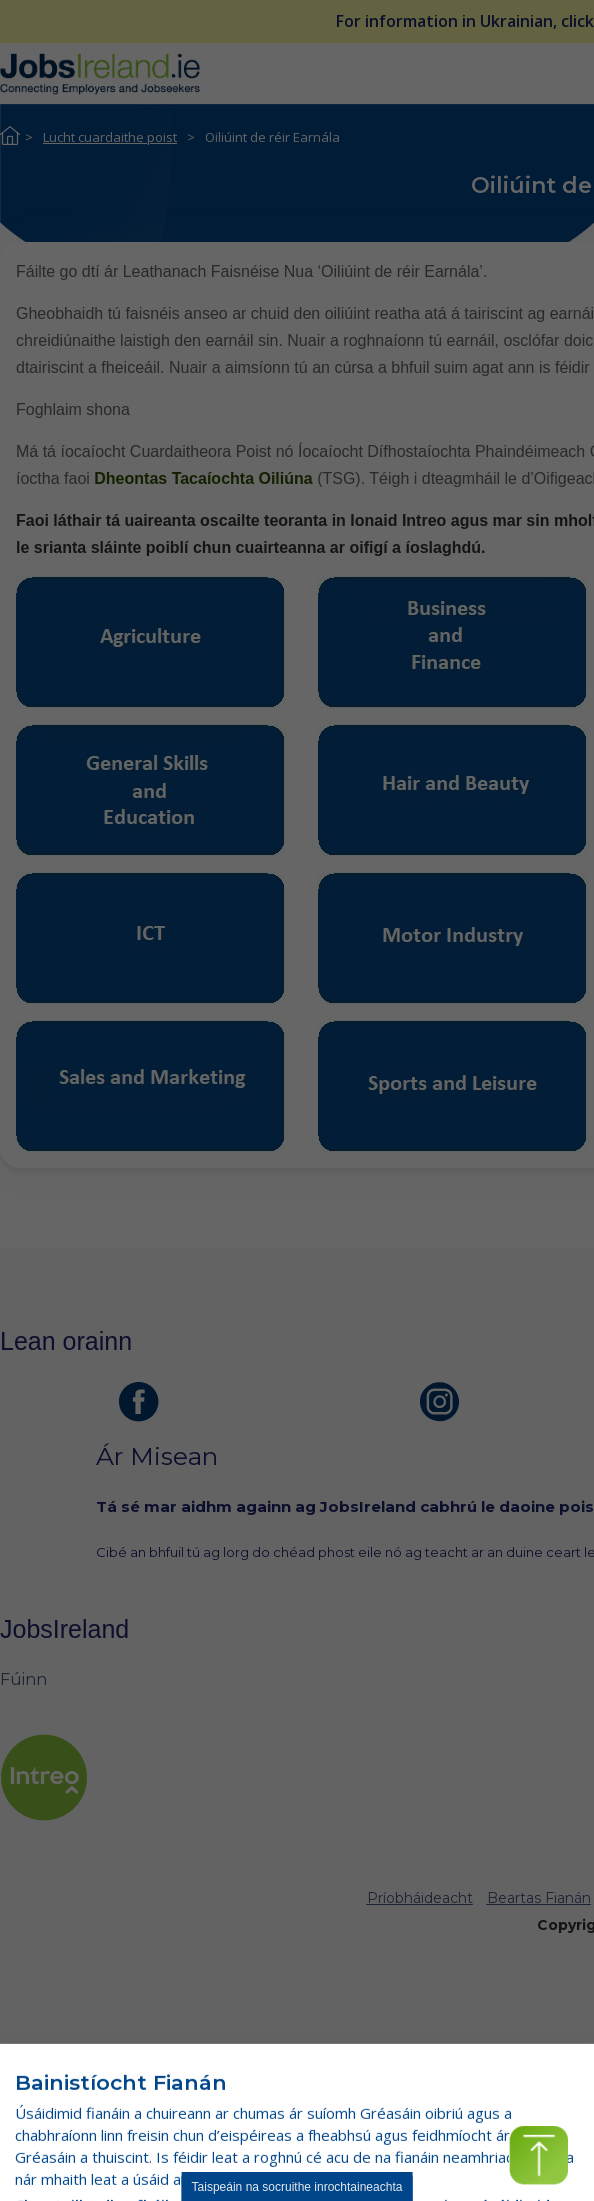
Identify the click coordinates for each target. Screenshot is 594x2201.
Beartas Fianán (539, 1898)
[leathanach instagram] (440, 1402)
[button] (538, 2155)
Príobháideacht (420, 1898)
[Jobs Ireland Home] (100, 72)
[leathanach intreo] (44, 1777)
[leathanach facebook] (139, 1402)
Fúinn (23, 1679)
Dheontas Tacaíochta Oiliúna (205, 478)
